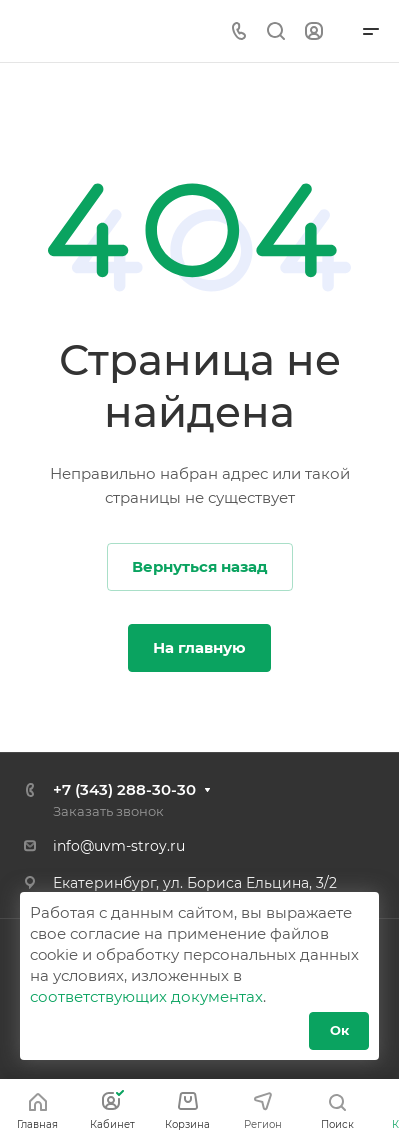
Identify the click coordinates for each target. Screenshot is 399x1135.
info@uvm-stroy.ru (119, 846)
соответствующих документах (146, 996)
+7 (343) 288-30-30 (124, 789)
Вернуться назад (200, 566)
